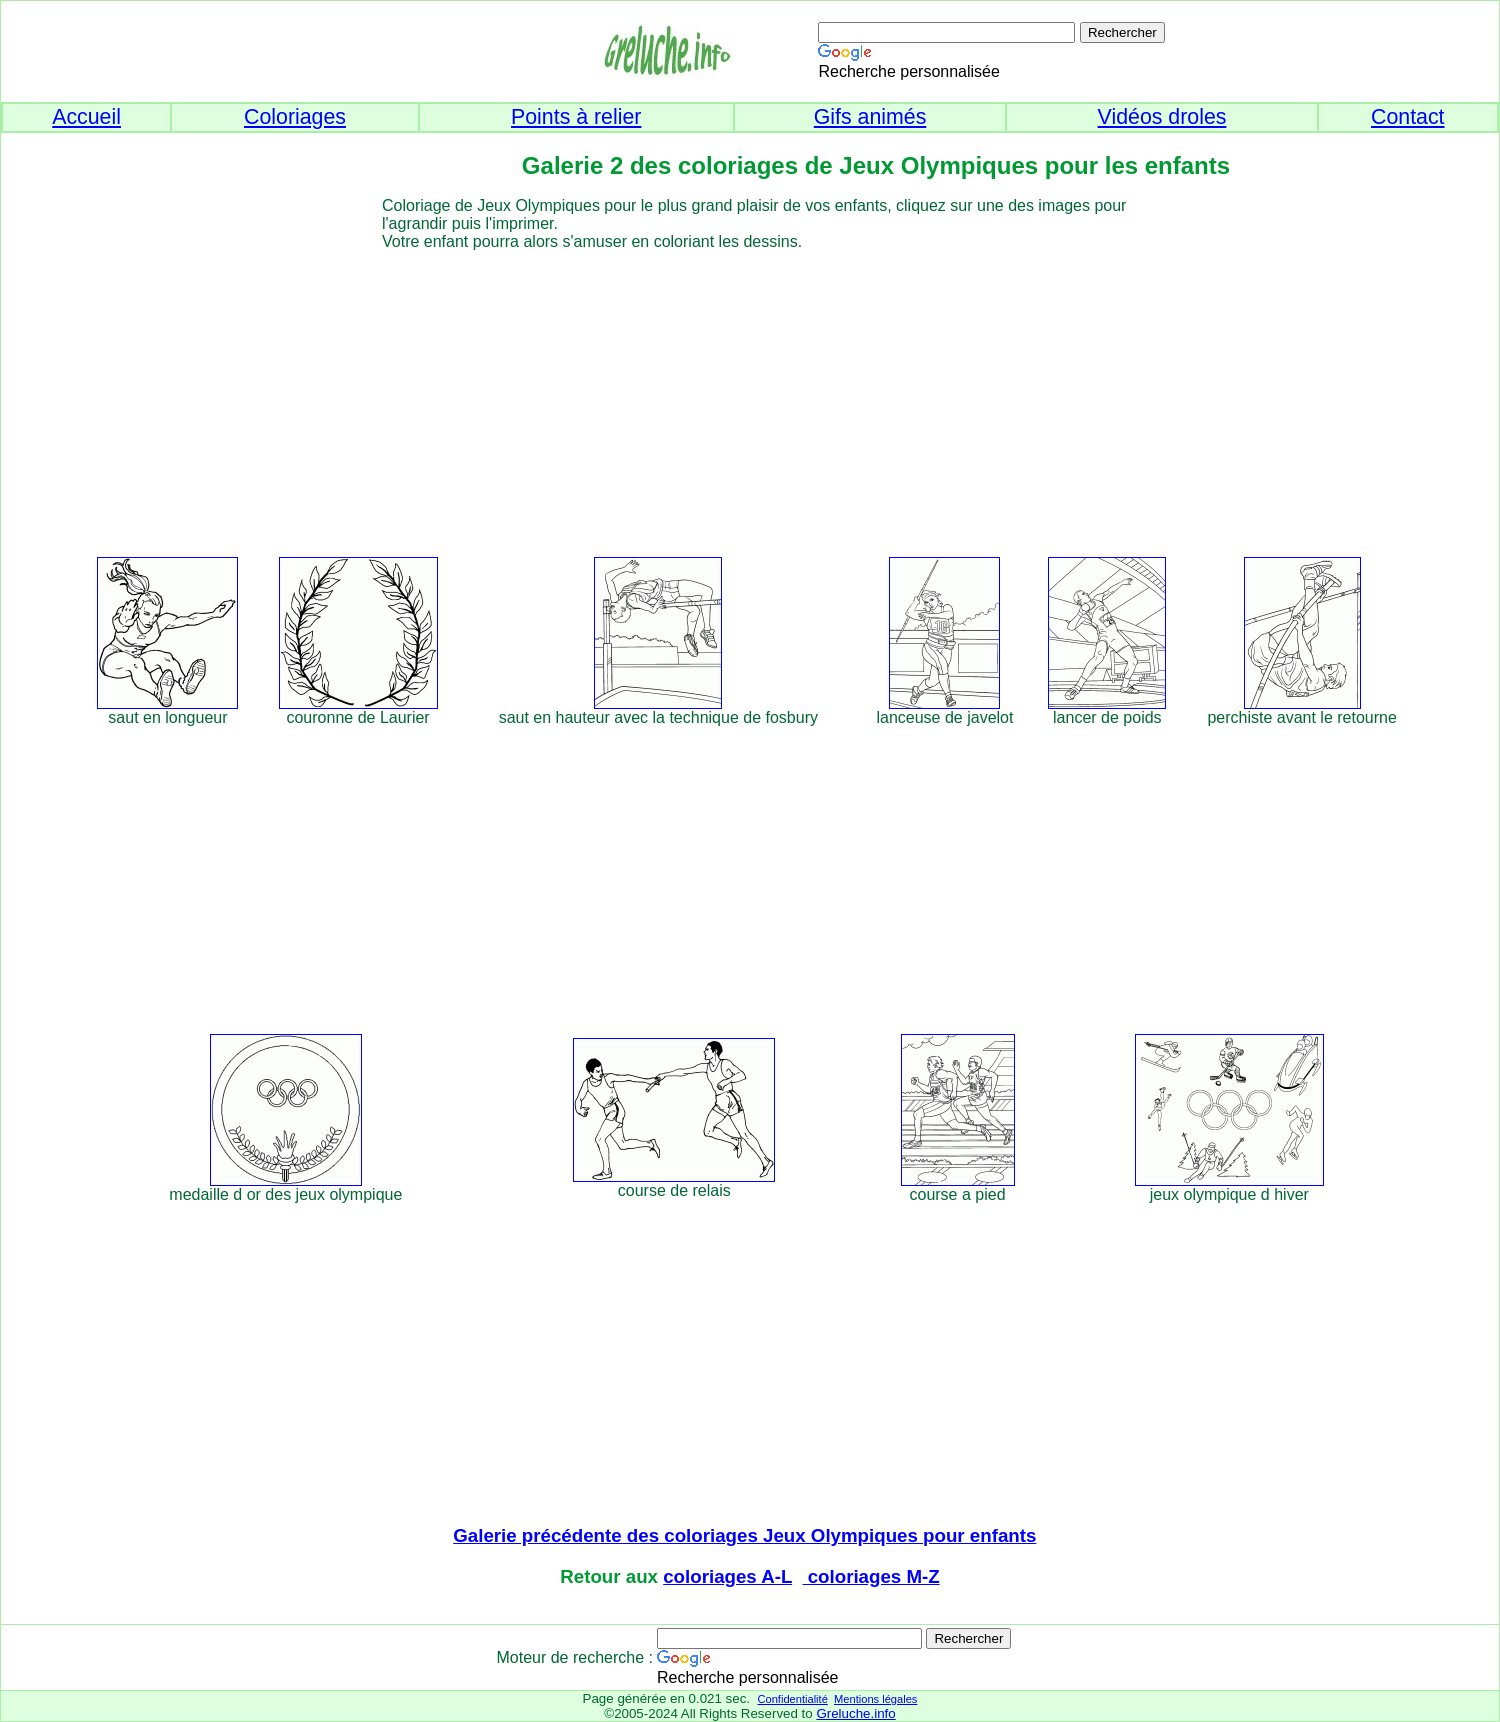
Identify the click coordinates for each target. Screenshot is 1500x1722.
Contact (1408, 117)
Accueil (86, 117)
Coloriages (295, 117)
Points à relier (576, 117)
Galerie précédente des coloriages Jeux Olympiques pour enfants (744, 1535)
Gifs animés (870, 117)
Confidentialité (792, 1699)
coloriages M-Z (871, 1576)
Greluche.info (855, 1713)
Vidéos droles (1162, 117)
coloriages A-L (727, 1576)
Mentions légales (875, 1699)
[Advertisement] (786, 391)
